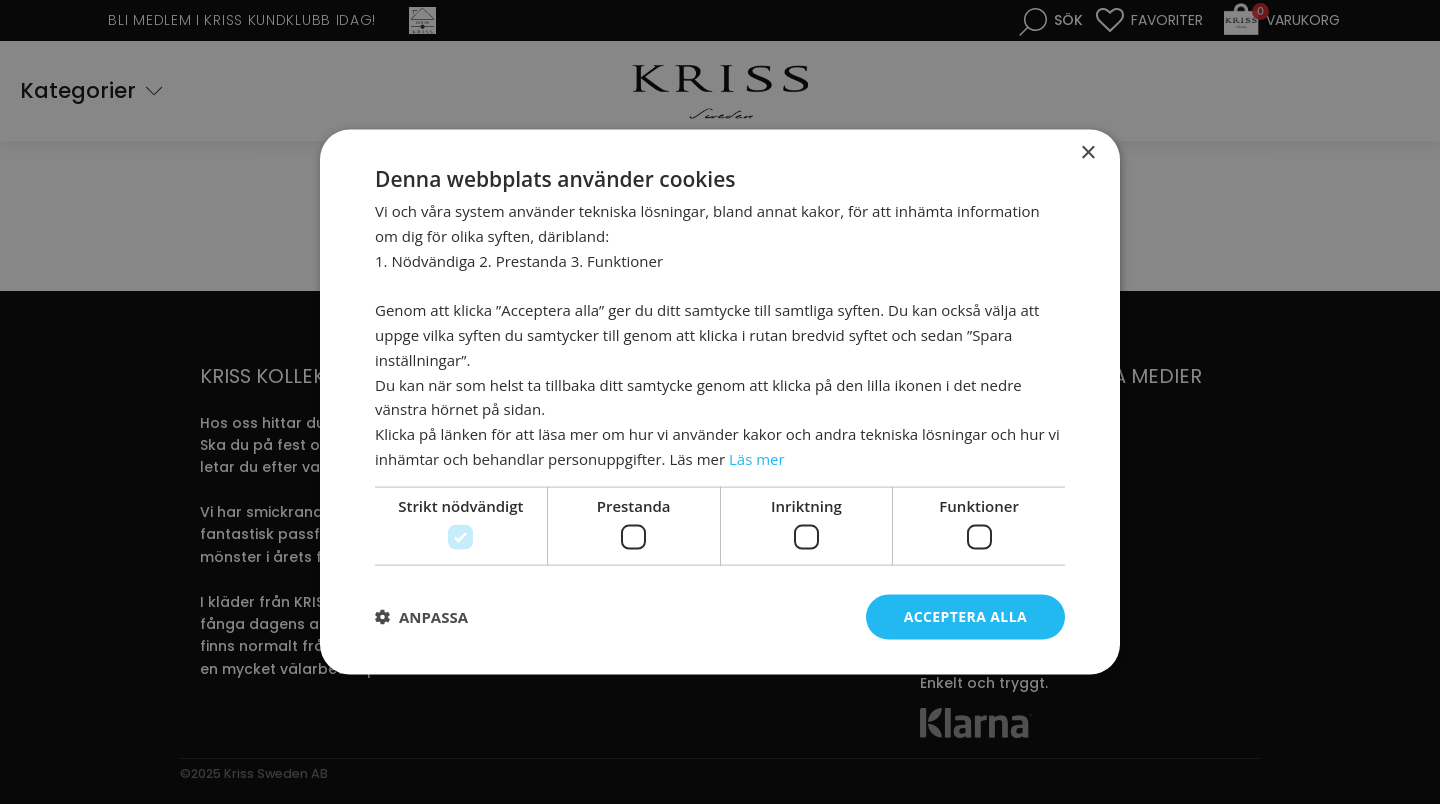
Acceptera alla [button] (965, 616)
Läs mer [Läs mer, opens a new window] (757, 458)
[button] (421, 617)
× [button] (1087, 153)
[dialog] (720, 402)
